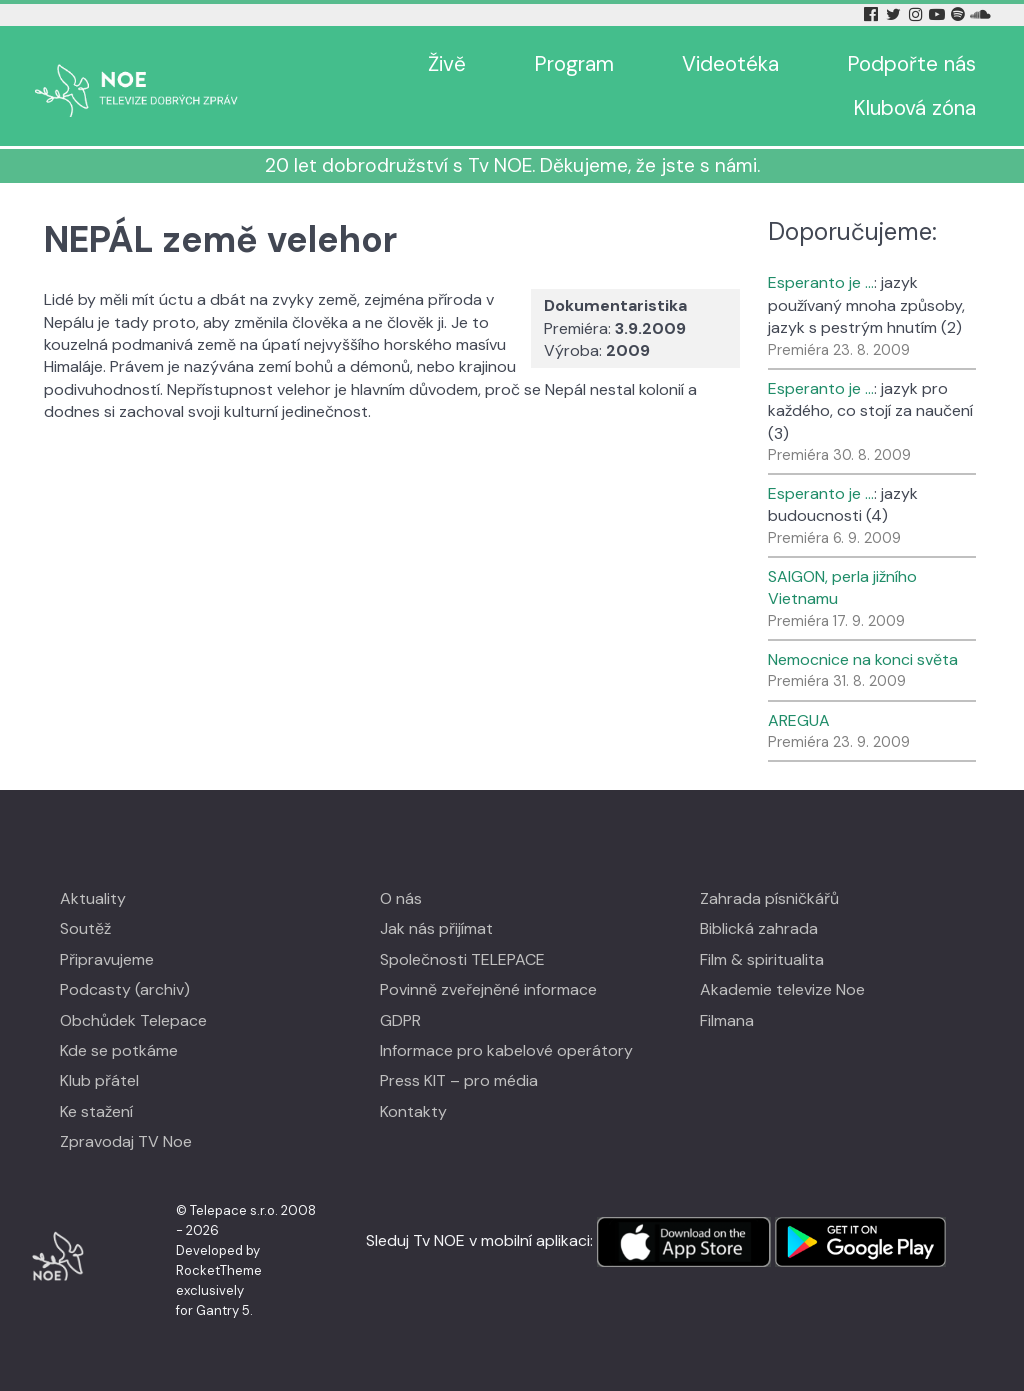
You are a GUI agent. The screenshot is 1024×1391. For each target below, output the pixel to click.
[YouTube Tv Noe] (939, 14)
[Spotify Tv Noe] (960, 14)
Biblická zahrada (759, 928)
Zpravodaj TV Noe (126, 1141)
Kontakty (413, 1111)
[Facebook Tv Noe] (873, 14)
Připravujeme (107, 959)
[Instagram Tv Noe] (919, 14)
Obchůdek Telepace (133, 1020)
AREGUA (799, 720)
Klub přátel (99, 1080)
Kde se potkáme (119, 1050)
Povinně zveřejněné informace (488, 989)
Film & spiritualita (762, 959)
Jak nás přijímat (436, 928)
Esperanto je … (821, 282)
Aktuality (93, 898)
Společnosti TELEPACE (462, 959)
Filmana (727, 1020)
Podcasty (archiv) (125, 989)
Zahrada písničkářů (769, 898)
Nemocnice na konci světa (863, 659)
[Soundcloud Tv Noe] (980, 14)
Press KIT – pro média (459, 1080)
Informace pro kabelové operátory (506, 1050)
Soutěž (85, 928)
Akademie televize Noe (782, 989)
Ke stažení (96, 1111)
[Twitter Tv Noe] (895, 14)
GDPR (400, 1020)
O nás (401, 898)
